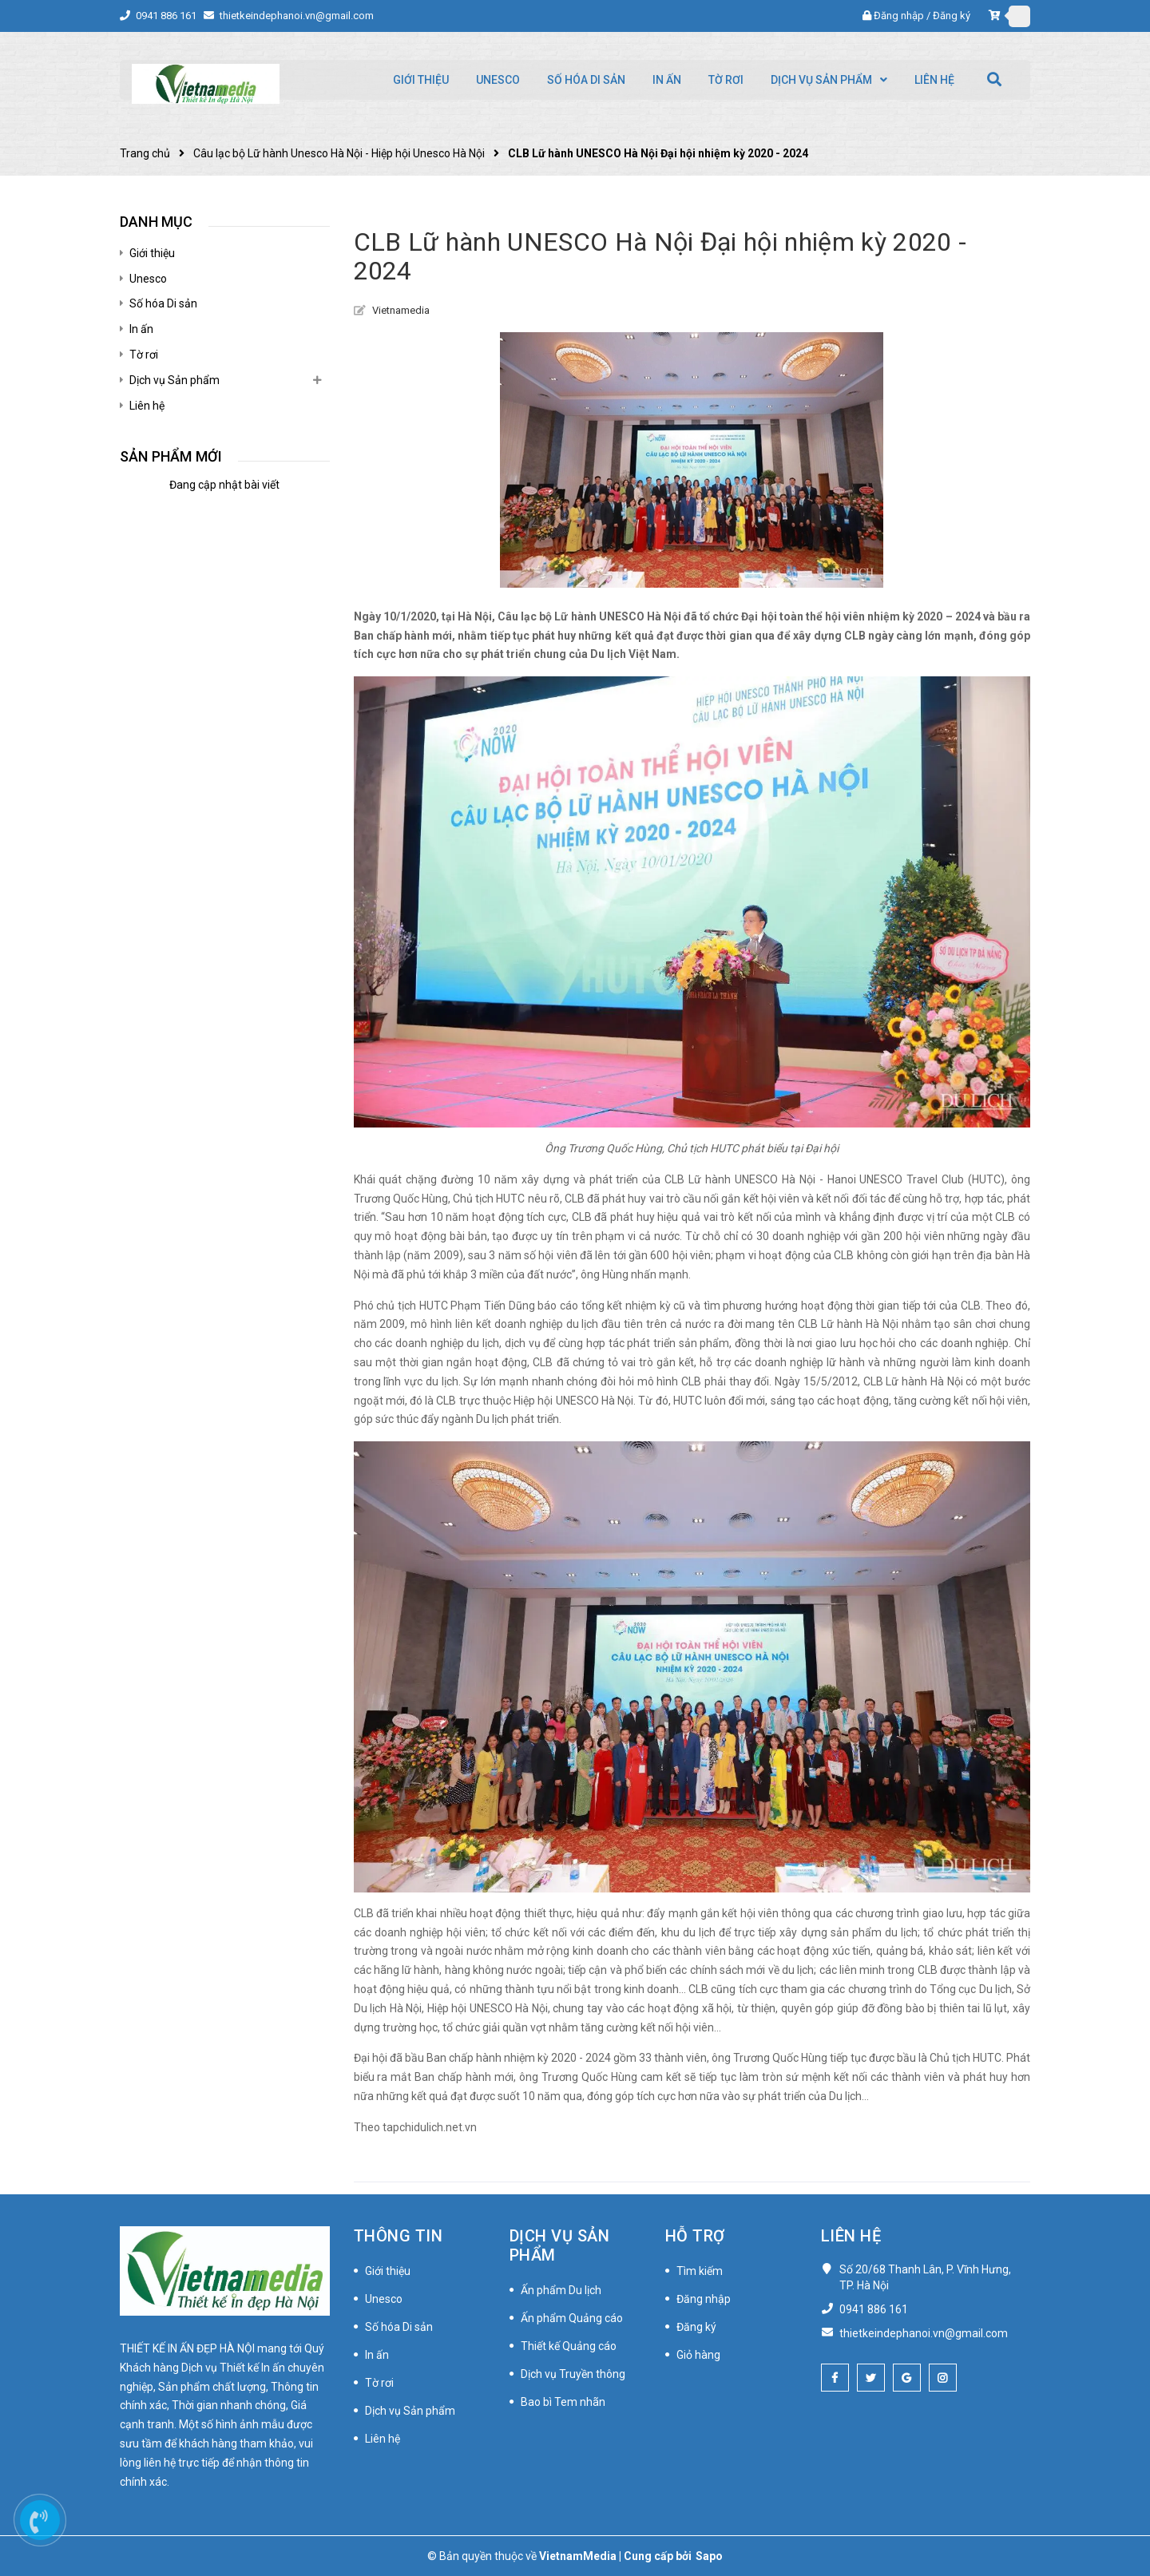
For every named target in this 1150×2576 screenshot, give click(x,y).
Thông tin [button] (398, 2235)
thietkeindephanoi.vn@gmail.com (297, 16)
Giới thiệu (152, 253)
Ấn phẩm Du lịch (561, 2290)
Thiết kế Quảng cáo (569, 2346)
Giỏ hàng (698, 2354)
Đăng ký (951, 16)
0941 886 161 (167, 16)
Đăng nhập (899, 16)
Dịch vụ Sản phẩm (174, 380)
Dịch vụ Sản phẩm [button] (560, 2245)
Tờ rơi (143, 354)
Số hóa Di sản (163, 303)
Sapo (709, 2556)
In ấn (141, 329)
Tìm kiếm (699, 2271)
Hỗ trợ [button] (695, 2235)
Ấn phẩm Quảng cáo (572, 2318)
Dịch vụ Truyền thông (573, 2374)
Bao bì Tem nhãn (563, 2402)
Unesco (148, 278)
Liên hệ (147, 405)
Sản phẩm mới (171, 456)
